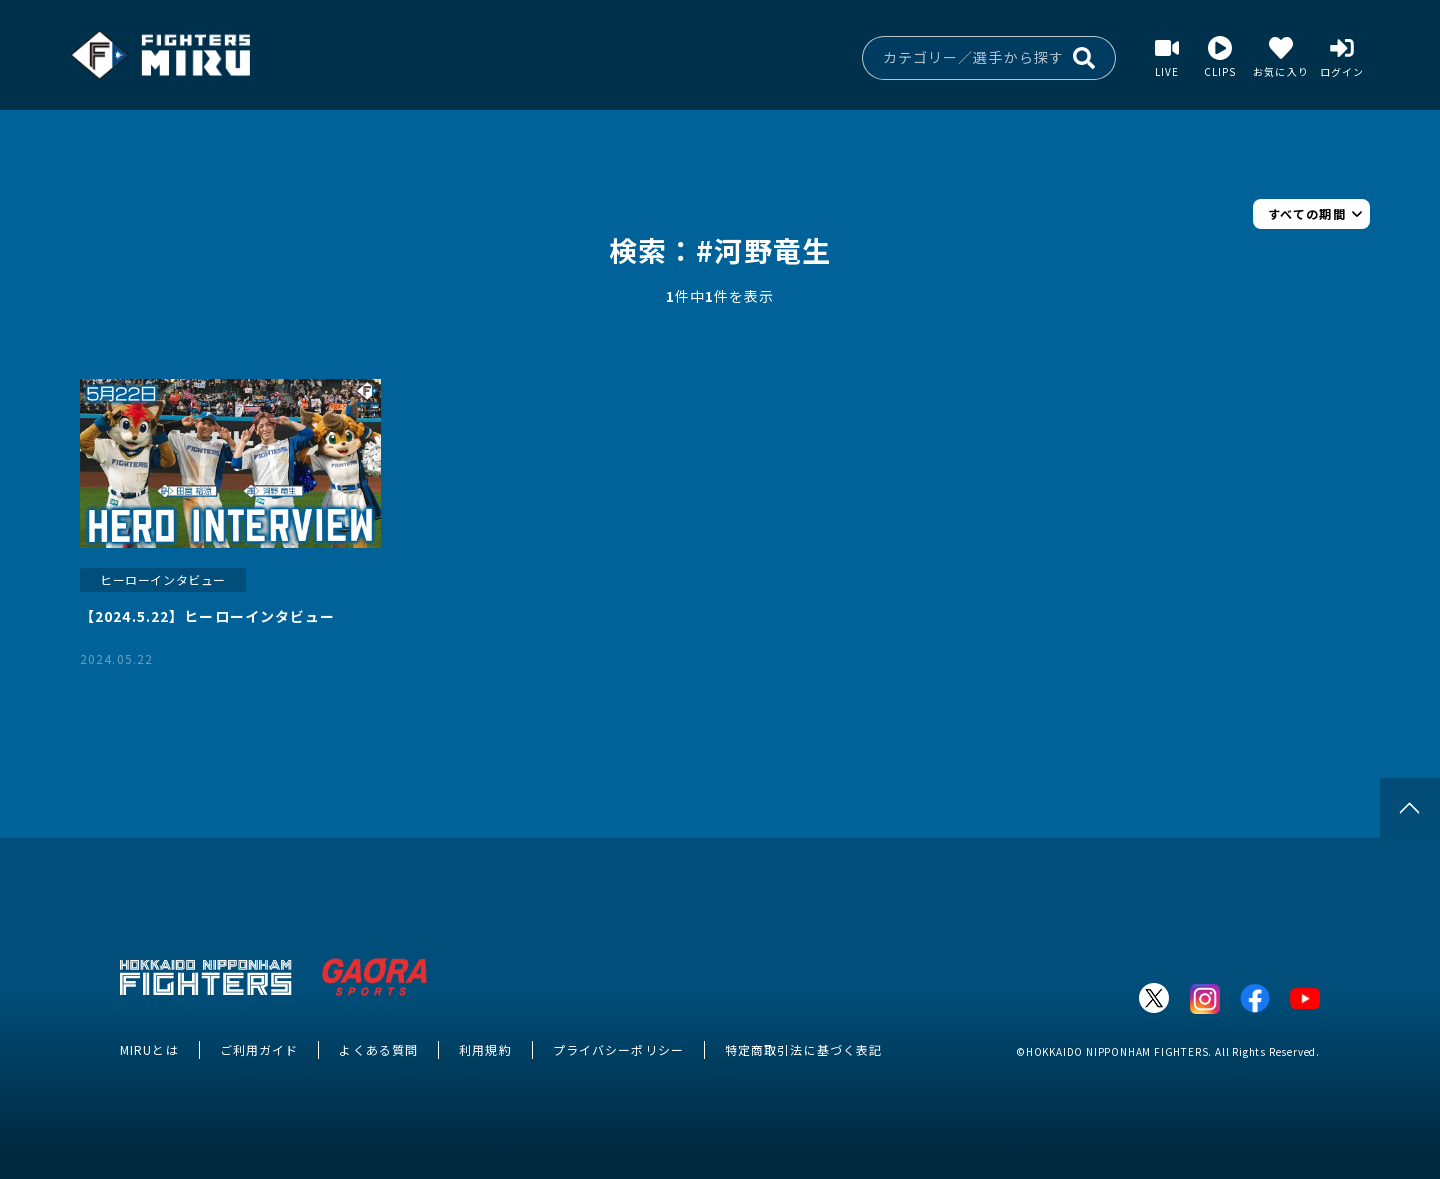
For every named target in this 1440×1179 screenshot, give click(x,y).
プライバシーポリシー (618, 1049)
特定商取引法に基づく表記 (803, 1049)
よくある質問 (378, 1049)
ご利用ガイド (259, 1049)
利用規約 (485, 1049)
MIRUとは (149, 1049)
